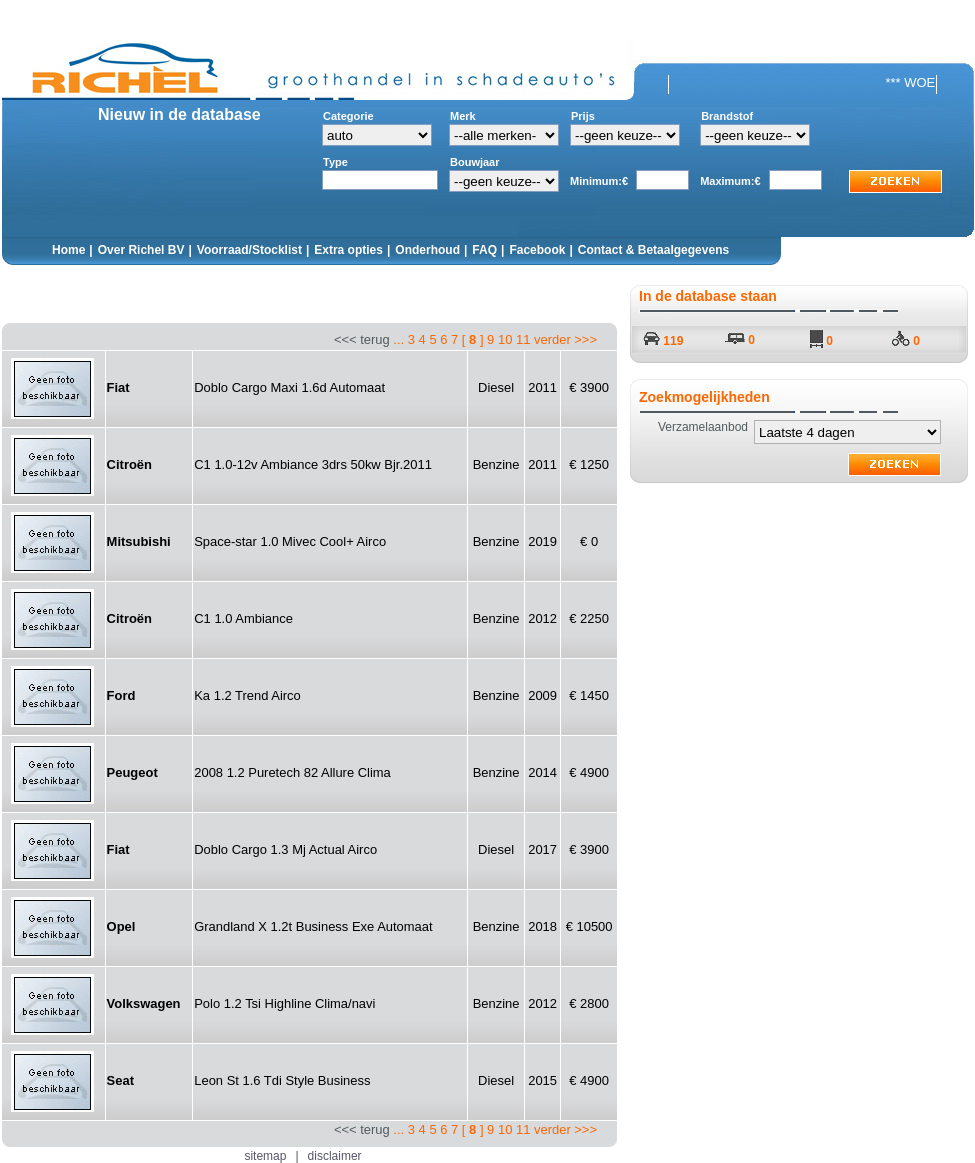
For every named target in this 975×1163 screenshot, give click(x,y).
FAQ (484, 250)
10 (505, 339)
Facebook (537, 250)
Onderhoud (427, 250)
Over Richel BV (141, 250)
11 (523, 339)
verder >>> (565, 339)
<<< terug (465, 339)
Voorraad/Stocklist (249, 250)
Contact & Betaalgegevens (653, 250)
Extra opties (348, 250)
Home (68, 250)
